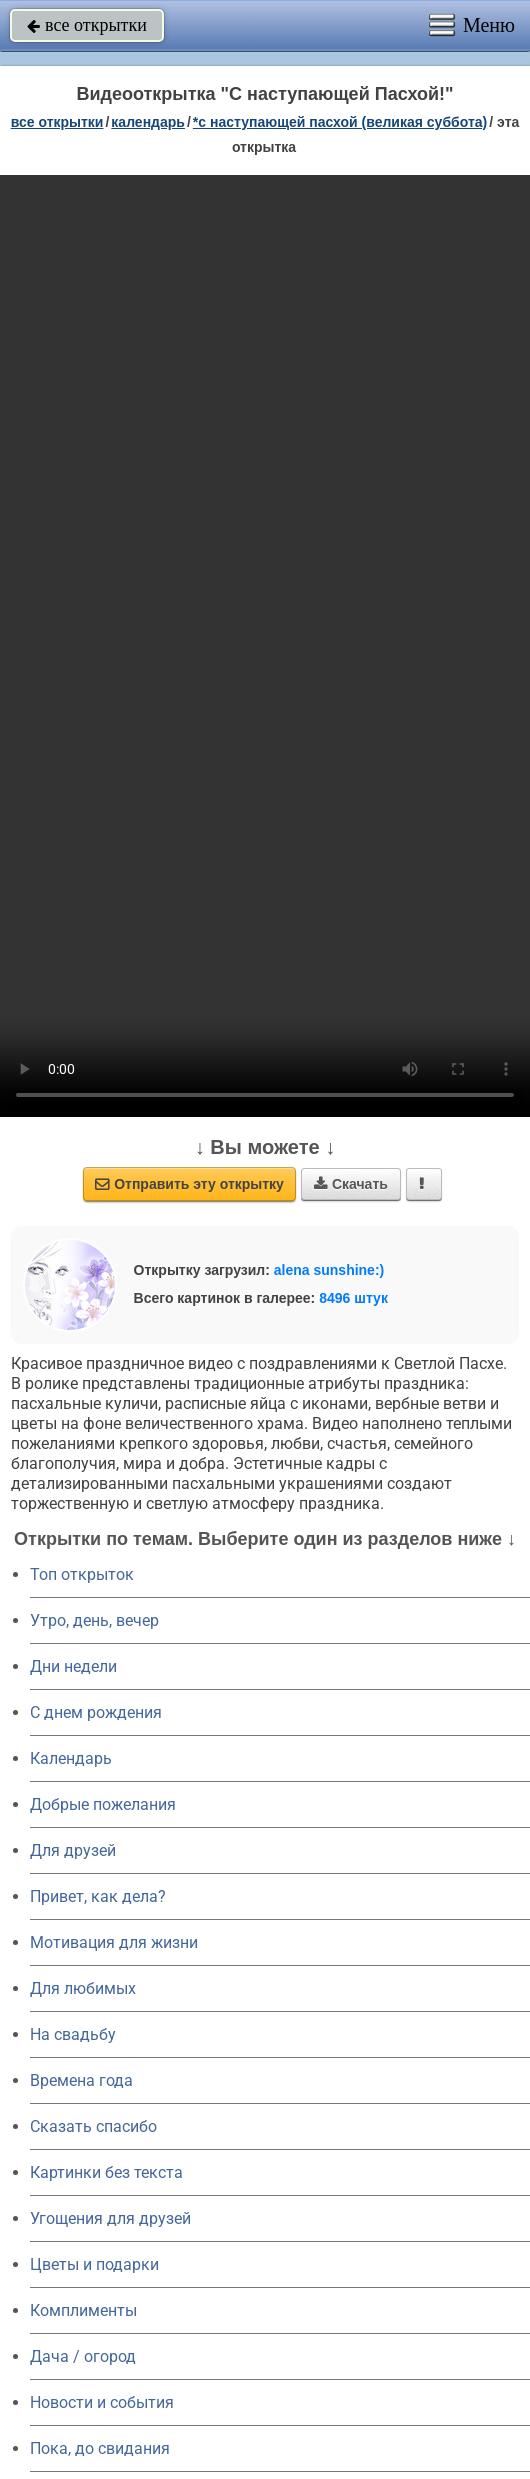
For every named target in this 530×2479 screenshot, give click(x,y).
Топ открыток (82, 1574)
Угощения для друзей (110, 2218)
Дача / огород (83, 2356)
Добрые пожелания (103, 1804)
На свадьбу (73, 2034)
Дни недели (73, 1666)
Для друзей (73, 1850)
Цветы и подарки (94, 2264)
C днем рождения (96, 1712)
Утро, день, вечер (94, 1620)
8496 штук (353, 1298)
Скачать (351, 1184)
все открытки (87, 25)
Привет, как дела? (98, 1896)
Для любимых (83, 1988)
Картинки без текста (106, 2172)
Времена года (81, 2080)
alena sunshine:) (329, 1270)
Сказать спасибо (93, 2126)
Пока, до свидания (100, 2448)
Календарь (148, 122)
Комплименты (83, 2310)
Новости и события (102, 2402)
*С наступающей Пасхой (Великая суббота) (340, 122)
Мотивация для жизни (114, 1942)
